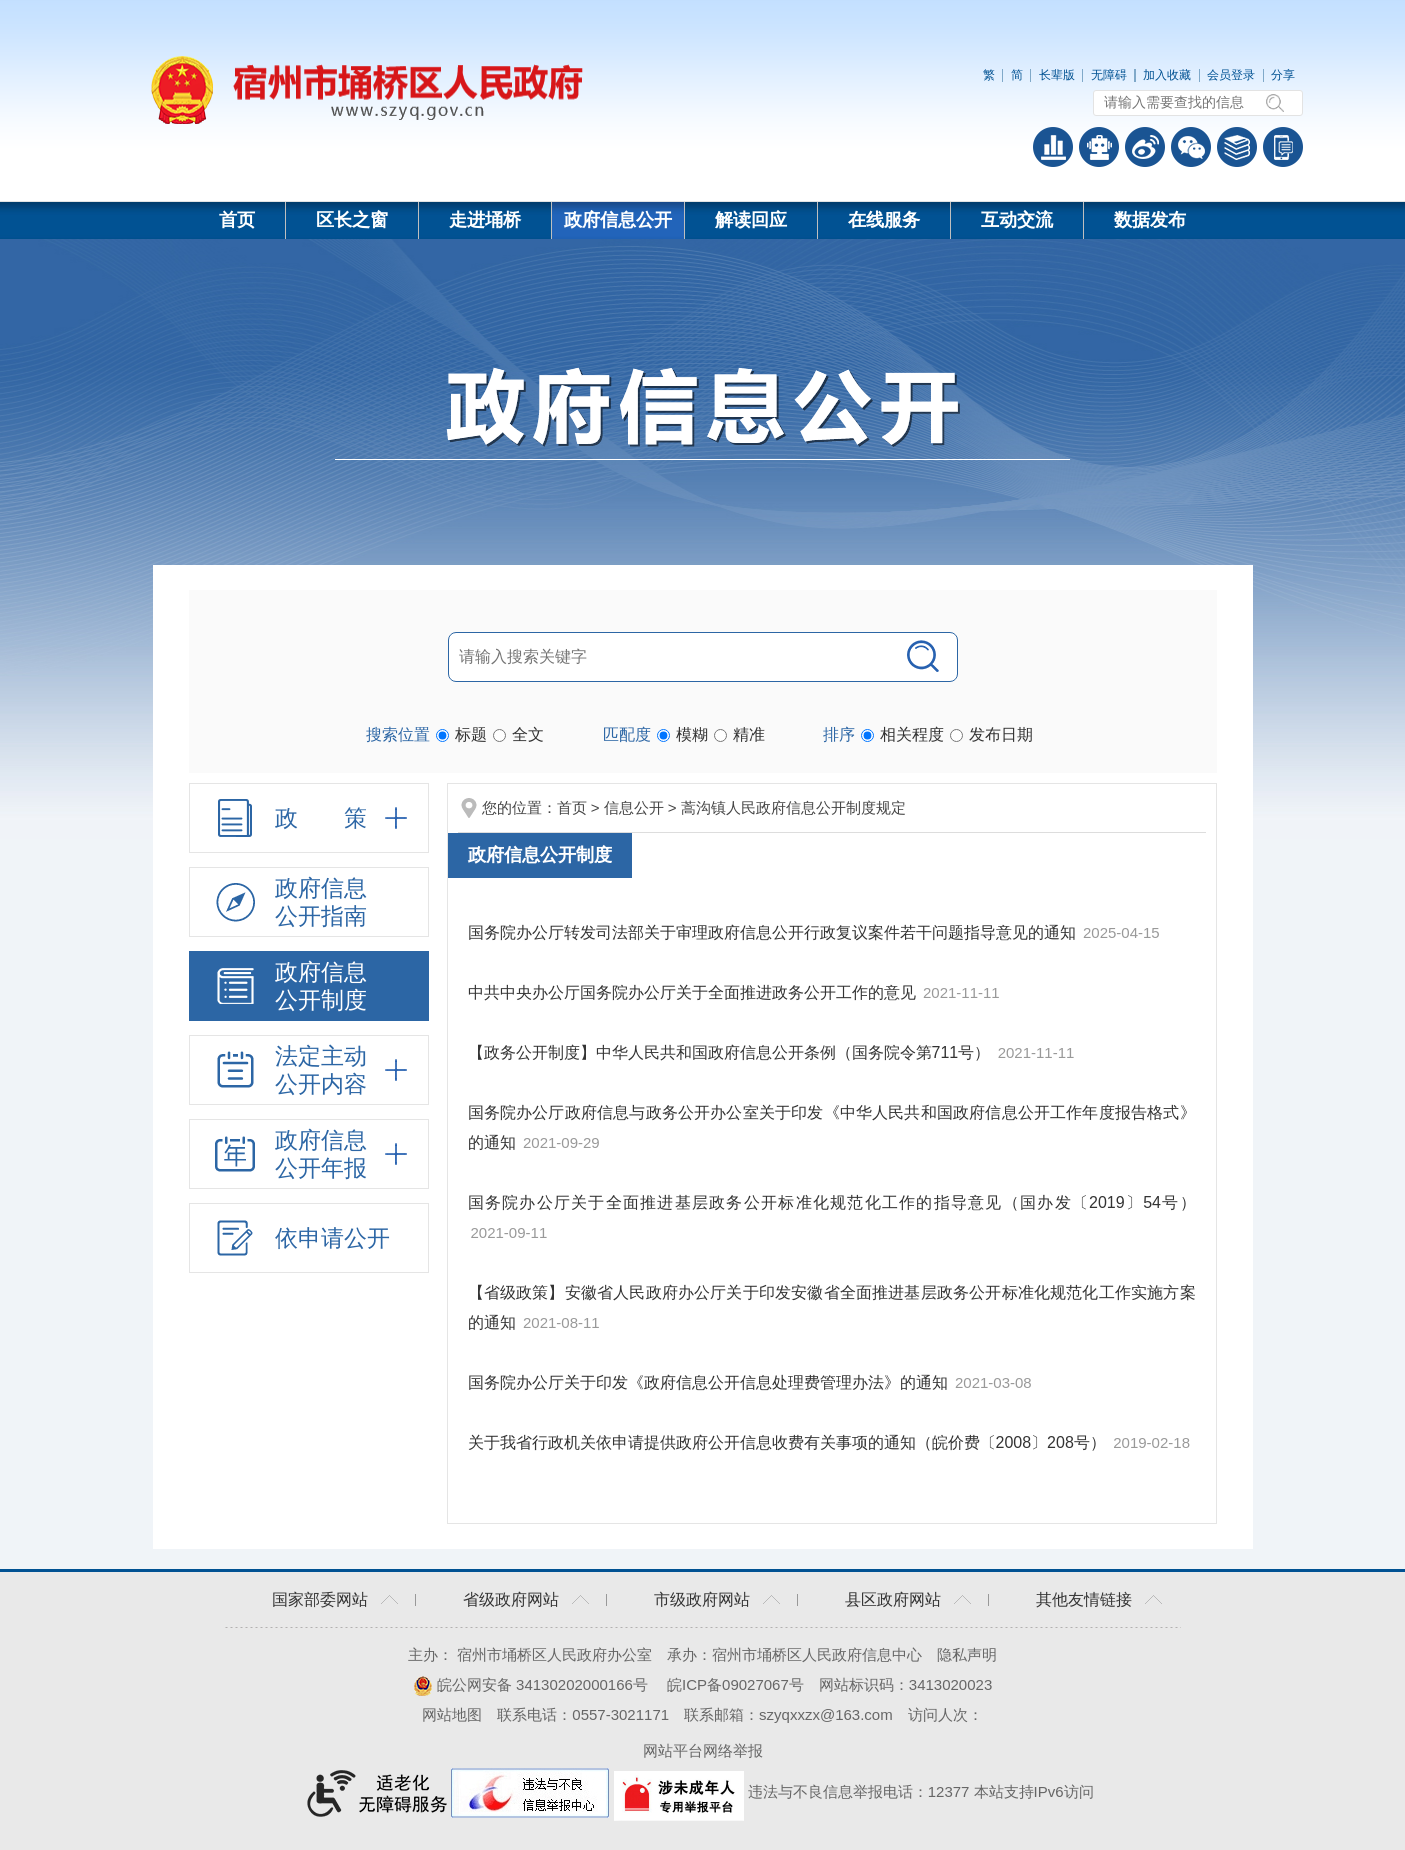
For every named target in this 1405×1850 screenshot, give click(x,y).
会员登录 (1231, 75)
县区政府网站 (893, 1599)
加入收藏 (1167, 75)
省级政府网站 (511, 1599)
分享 (1283, 75)
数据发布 (1150, 220)
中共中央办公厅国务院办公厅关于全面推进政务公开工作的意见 (692, 992)
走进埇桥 (485, 220)
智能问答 (1099, 147)
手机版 (1283, 147)
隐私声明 (967, 1654)
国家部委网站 (320, 1599)
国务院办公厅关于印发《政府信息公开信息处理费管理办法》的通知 (708, 1382)
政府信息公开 (618, 220)
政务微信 (1191, 147)
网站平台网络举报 (703, 1750)
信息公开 (634, 807)
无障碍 (1109, 75)
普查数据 (1053, 147)
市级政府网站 (702, 1599)
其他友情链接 (1084, 1599)
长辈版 (1057, 75)
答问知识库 (1237, 147)
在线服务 (884, 220)
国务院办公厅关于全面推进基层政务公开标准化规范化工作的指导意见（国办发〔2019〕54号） (832, 1202)
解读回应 (751, 220)
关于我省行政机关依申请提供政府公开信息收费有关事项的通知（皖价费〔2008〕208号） (787, 1442)
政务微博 (1145, 147)
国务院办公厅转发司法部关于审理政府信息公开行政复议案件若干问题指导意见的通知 (772, 932)
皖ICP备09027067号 (735, 1684)
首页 (237, 220)
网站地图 (452, 1714)
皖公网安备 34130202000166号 (530, 1684)
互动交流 (1017, 220)
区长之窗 (352, 220)
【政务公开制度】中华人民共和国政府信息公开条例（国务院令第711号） (729, 1052)
